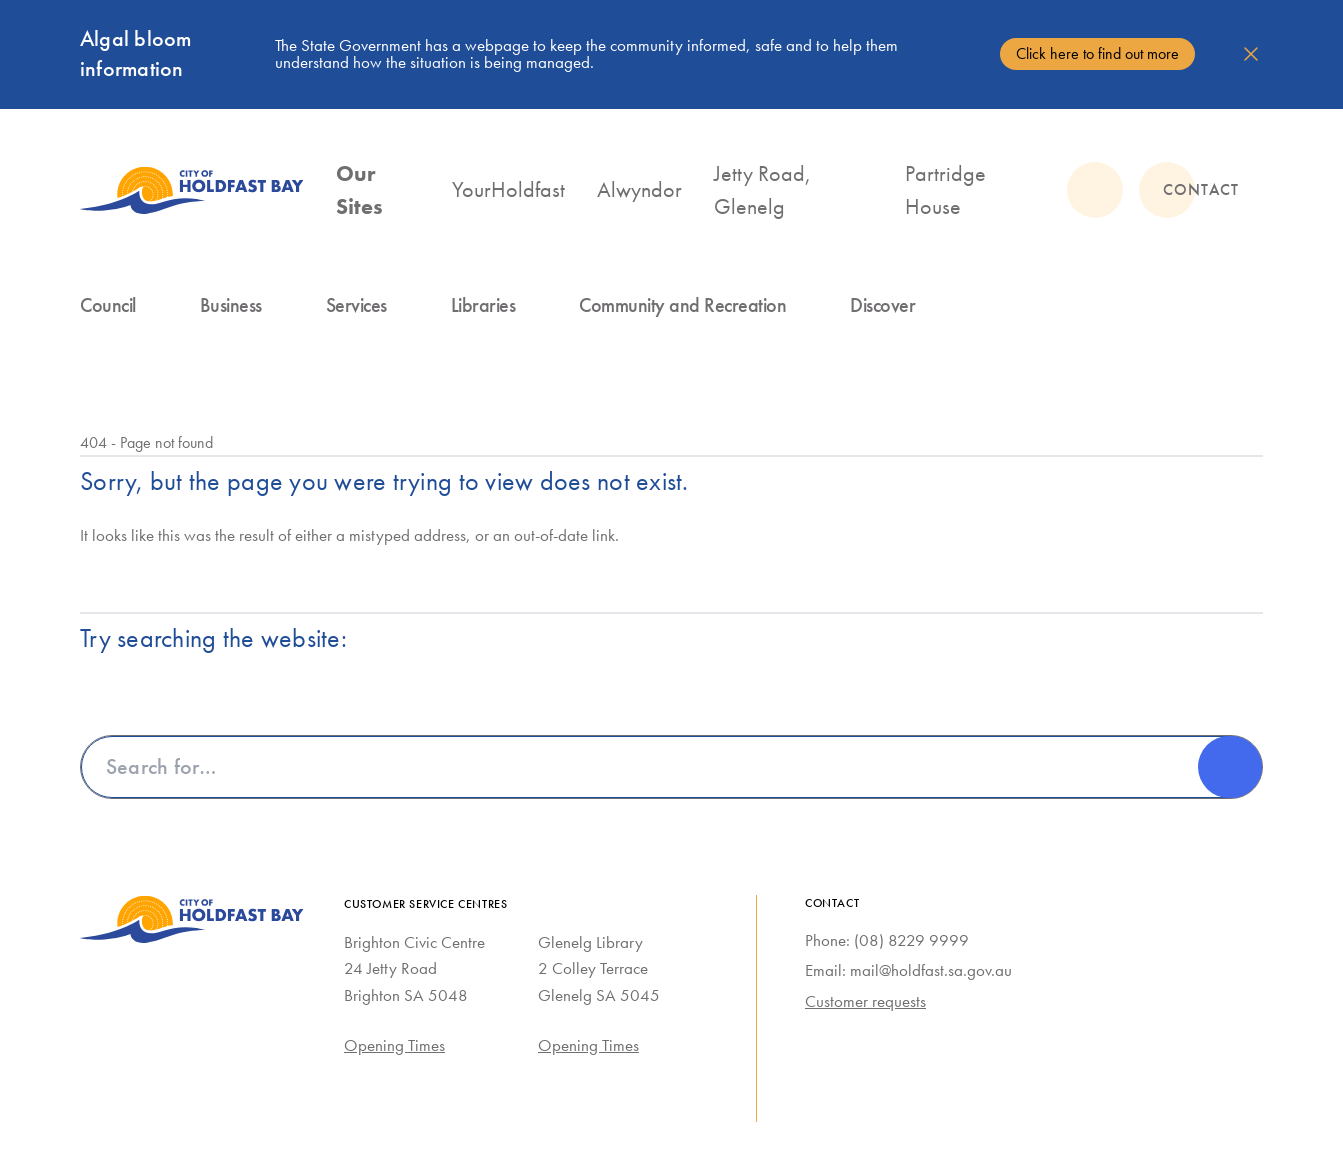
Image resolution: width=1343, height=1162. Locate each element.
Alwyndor (639, 189)
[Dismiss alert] (1251, 54)
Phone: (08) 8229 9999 (887, 940)
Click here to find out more (1097, 53)
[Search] (1230, 767)
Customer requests (865, 1001)
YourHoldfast (508, 189)
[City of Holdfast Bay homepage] (192, 190)
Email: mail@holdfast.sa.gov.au (908, 970)
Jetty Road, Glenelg (762, 190)
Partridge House (945, 190)
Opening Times (394, 1045)
